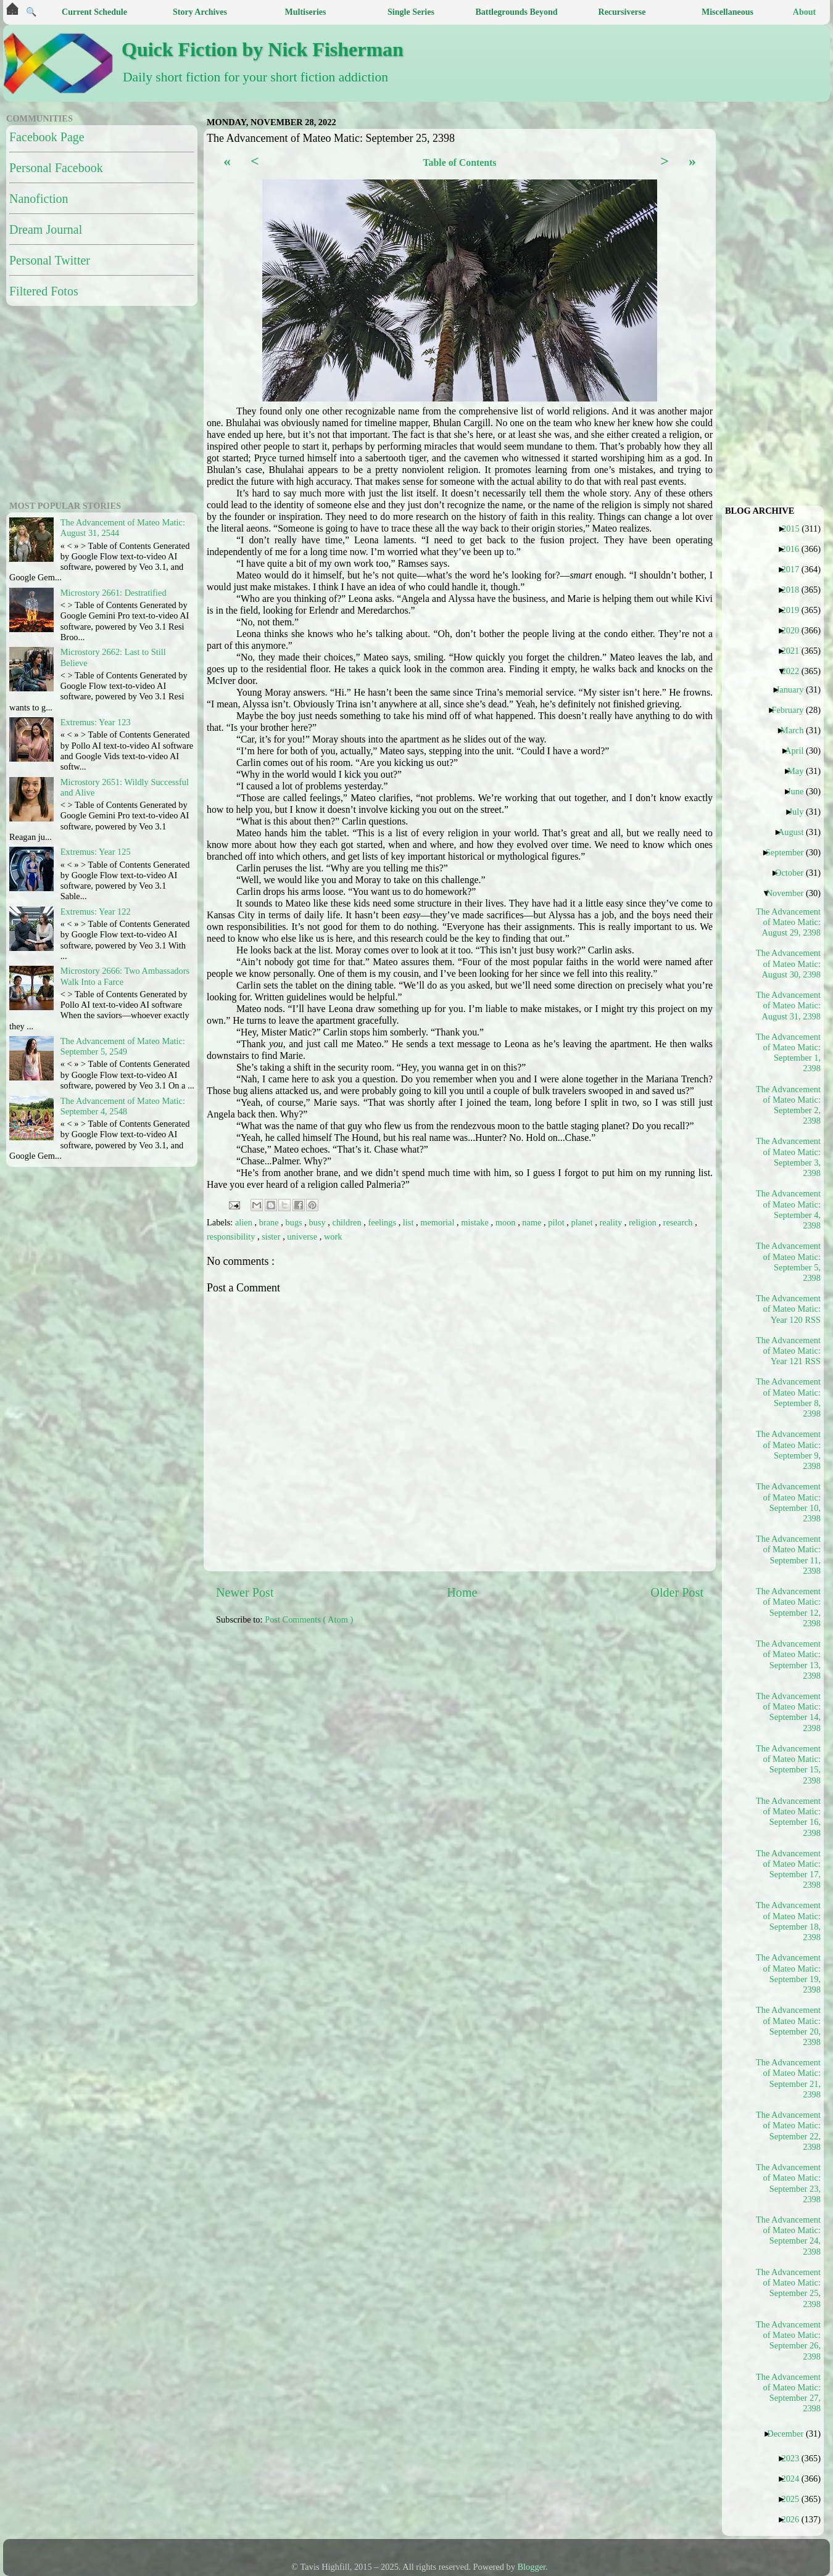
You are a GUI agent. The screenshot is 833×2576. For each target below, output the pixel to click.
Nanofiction (38, 198)
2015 (795, 528)
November (790, 893)
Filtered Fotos (43, 291)
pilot (557, 1222)
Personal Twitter (49, 260)
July (800, 812)
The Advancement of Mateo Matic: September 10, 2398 (788, 1502)
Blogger (532, 2567)
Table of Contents (459, 162)
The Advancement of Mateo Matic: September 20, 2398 (788, 2026)
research (679, 1222)
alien (245, 1222)
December (789, 2433)
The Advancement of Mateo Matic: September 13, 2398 (788, 1660)
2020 (794, 630)
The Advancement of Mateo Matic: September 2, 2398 (788, 1105)
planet (583, 1222)
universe (303, 1236)
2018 (794, 590)
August (795, 832)
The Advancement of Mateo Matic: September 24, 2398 (788, 2236)
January (794, 689)
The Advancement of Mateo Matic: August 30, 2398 (788, 963)
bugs (295, 1222)
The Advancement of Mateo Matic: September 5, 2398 (788, 1262)
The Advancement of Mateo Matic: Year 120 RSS (788, 1309)
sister (272, 1236)
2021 (794, 651)
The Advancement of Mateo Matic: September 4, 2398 (788, 1209)
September (789, 852)
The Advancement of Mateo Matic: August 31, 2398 (788, 1005)
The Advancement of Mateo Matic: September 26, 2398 (788, 2340)
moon (506, 1222)
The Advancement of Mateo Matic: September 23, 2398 (788, 2183)
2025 (794, 2499)
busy (318, 1222)
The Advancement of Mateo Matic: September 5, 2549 (122, 1046)
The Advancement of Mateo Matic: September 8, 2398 (788, 1397)
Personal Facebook (56, 168)
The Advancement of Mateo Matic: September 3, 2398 (788, 1157)
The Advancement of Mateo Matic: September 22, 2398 (788, 2131)
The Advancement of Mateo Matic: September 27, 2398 (788, 2393)
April (798, 750)
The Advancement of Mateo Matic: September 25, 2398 (788, 2288)
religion (643, 1222)
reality (611, 1222)
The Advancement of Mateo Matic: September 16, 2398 (788, 1817)
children (348, 1222)
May (800, 771)
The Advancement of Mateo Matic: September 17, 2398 (788, 1869)
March (797, 730)
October (793, 873)
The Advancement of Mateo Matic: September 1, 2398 (788, 1053)
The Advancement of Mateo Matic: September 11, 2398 (788, 1555)
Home (462, 1592)
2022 (794, 671)
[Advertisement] (83, 401)
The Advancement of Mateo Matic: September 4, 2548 (122, 1106)
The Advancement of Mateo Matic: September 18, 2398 (788, 1921)
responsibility (232, 1236)
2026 (794, 2519)
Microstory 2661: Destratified (113, 593)
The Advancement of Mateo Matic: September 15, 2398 (788, 1764)
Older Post (676, 1592)
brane (270, 1222)
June (800, 791)
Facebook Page (47, 137)
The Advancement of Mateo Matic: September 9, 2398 (788, 1450)
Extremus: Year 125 (95, 852)
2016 (794, 549)
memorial (438, 1222)
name (533, 1222)
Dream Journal (45, 229)
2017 (794, 569)
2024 (794, 2478)
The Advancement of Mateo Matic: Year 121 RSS (788, 1351)
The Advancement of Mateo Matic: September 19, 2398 (788, 1973)
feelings (383, 1222)
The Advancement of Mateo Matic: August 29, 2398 (788, 922)
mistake (476, 1222)
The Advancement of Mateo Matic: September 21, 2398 (788, 2078)
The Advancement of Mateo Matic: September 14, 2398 (788, 1712)
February (792, 710)
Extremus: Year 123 (95, 722)
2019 (794, 610)
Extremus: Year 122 (95, 911)
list (409, 1222)
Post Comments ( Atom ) (309, 1619)
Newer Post (245, 1592)
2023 (794, 2458)
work (333, 1236)
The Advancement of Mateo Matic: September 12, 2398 (788, 1607)
